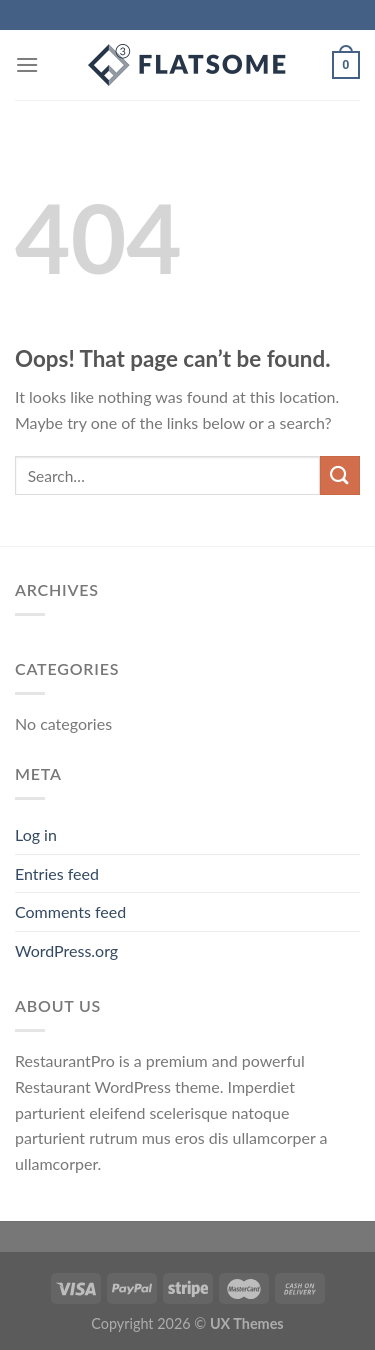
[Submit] (340, 475)
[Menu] (27, 64)
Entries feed (57, 873)
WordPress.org (66, 950)
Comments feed (70, 911)
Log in (36, 834)
